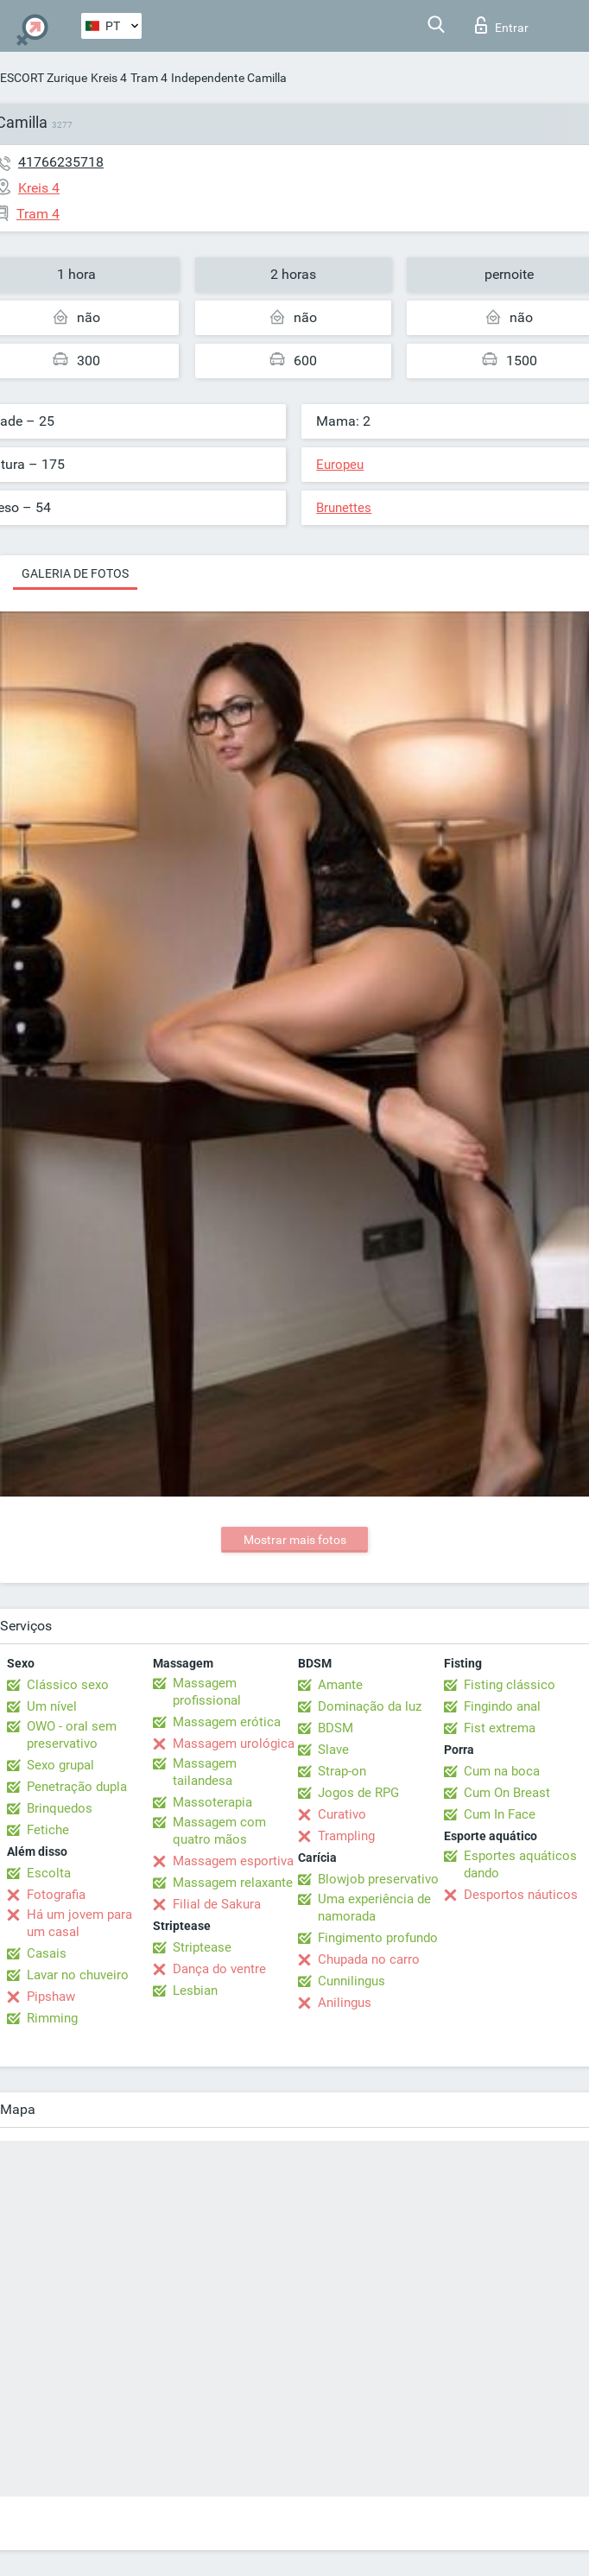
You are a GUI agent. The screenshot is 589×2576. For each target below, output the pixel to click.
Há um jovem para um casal (79, 1923)
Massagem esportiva (233, 1861)
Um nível (52, 1706)
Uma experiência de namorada (374, 1907)
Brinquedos (59, 1808)
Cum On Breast (507, 1793)
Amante (340, 1685)
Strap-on (342, 1771)
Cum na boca (502, 1771)
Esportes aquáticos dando (520, 1864)
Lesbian (195, 1990)
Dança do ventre (219, 1969)
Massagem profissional (207, 1691)
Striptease (202, 1947)
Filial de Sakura (217, 1904)
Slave (333, 1749)
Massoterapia (212, 1802)
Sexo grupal (60, 1765)
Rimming (52, 2018)
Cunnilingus (351, 1981)
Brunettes (343, 508)
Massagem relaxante (233, 1882)
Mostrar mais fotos (295, 1540)
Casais (46, 1953)
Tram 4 (149, 78)
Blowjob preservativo (378, 1879)
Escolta (49, 1873)
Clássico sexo (68, 1685)
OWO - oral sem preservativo (72, 1734)
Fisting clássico (509, 1685)
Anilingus (344, 2002)
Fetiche (48, 1830)
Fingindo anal (502, 1706)
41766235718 (61, 162)
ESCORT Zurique (43, 78)
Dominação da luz (369, 1706)
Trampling (346, 1836)
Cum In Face (499, 1814)
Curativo (342, 1814)
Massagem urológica (233, 1743)
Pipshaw (51, 1996)
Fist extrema (499, 1728)
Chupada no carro (369, 1959)
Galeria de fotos (75, 573)
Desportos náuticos (521, 1894)
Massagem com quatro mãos (219, 1830)
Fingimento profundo (378, 1938)
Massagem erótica (227, 1722)
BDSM (335, 1728)
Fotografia (56, 1894)
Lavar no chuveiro (78, 1975)
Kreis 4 (109, 78)
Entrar (502, 25)
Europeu (340, 464)
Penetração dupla (77, 1786)
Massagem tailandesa (205, 1772)
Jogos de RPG (358, 1793)
